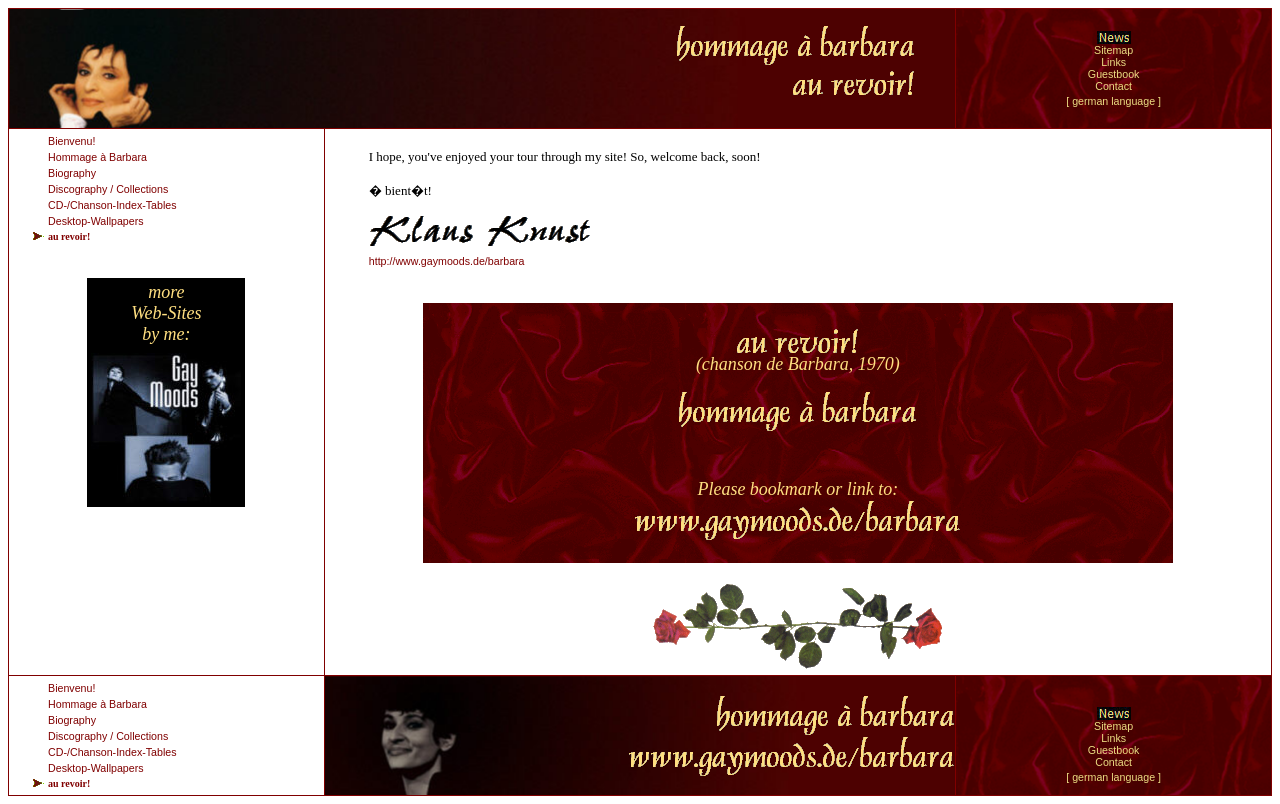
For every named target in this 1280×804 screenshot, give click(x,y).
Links (1113, 62)
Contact (1113, 86)
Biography (72, 173)
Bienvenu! (71, 141)
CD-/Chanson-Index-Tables (112, 205)
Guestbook (1114, 74)
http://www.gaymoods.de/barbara (447, 261)
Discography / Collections (108, 189)
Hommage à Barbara (97, 157)
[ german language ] (1113, 101)
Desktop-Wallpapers (96, 221)
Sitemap (1113, 50)
